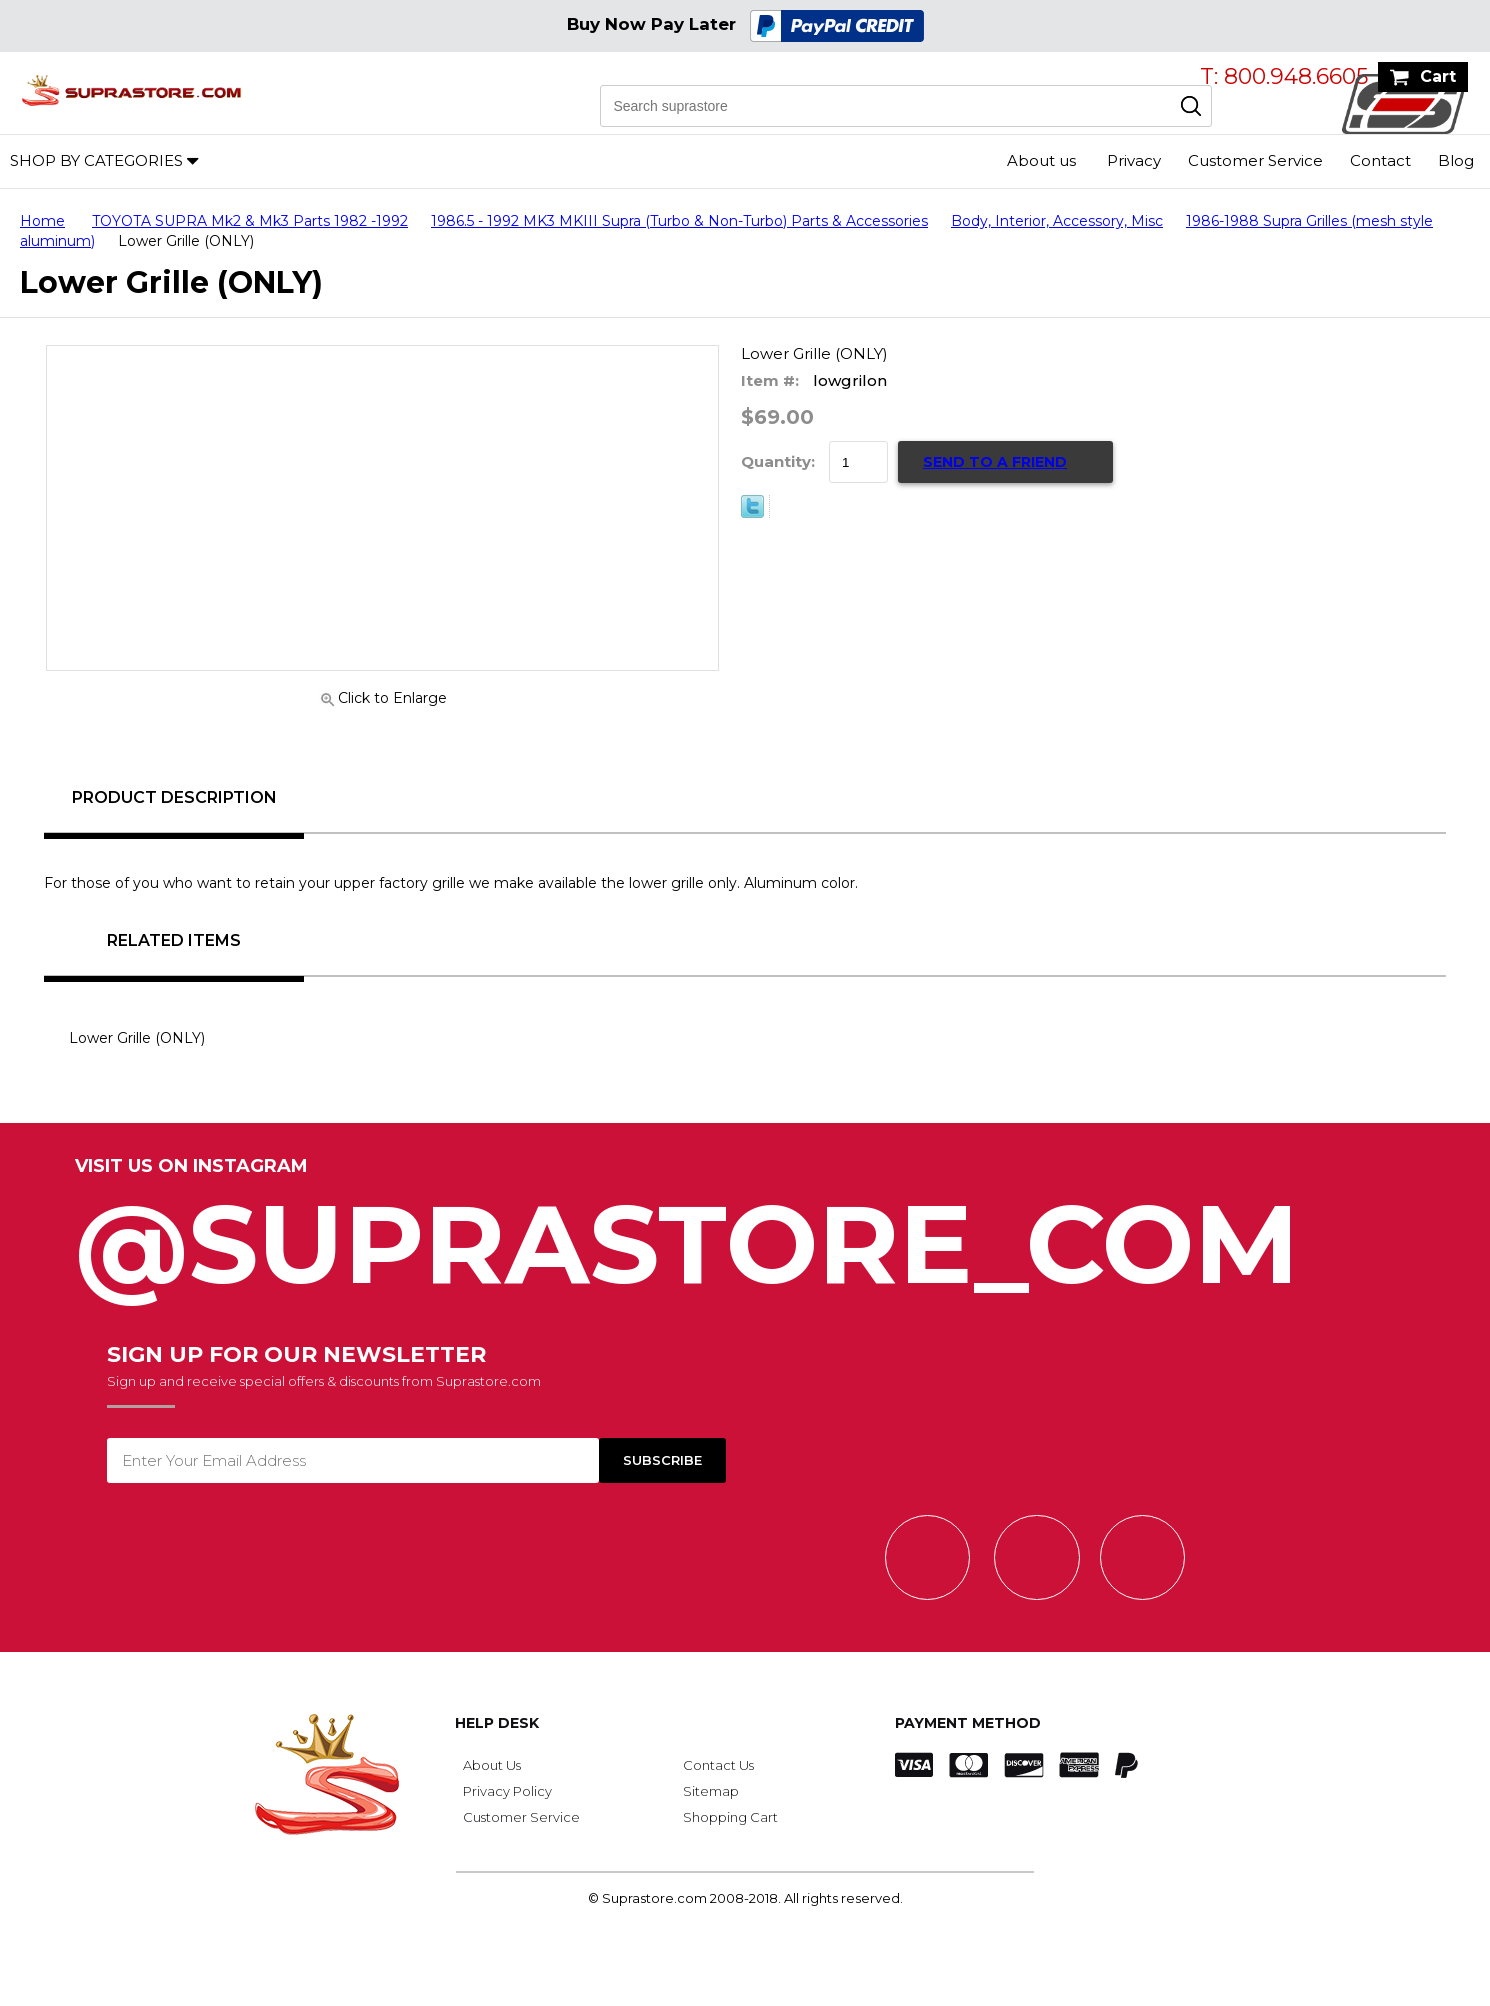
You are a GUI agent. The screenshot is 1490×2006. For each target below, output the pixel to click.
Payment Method (968, 1723)
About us (1041, 160)
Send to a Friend (995, 462)
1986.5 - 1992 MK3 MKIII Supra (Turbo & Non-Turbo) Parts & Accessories (679, 221)
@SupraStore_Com (745, 1233)
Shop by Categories (96, 160)
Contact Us (718, 1765)
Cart (1438, 76)
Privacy (1134, 160)
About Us (492, 1765)
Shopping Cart (730, 1817)
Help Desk (497, 1723)
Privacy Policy (507, 1791)
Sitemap (711, 1791)
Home (42, 221)
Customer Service (1255, 160)
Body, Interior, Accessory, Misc (1057, 221)
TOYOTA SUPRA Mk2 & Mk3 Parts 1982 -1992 (250, 221)
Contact (1380, 160)
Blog (1456, 160)
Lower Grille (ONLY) (137, 1038)
